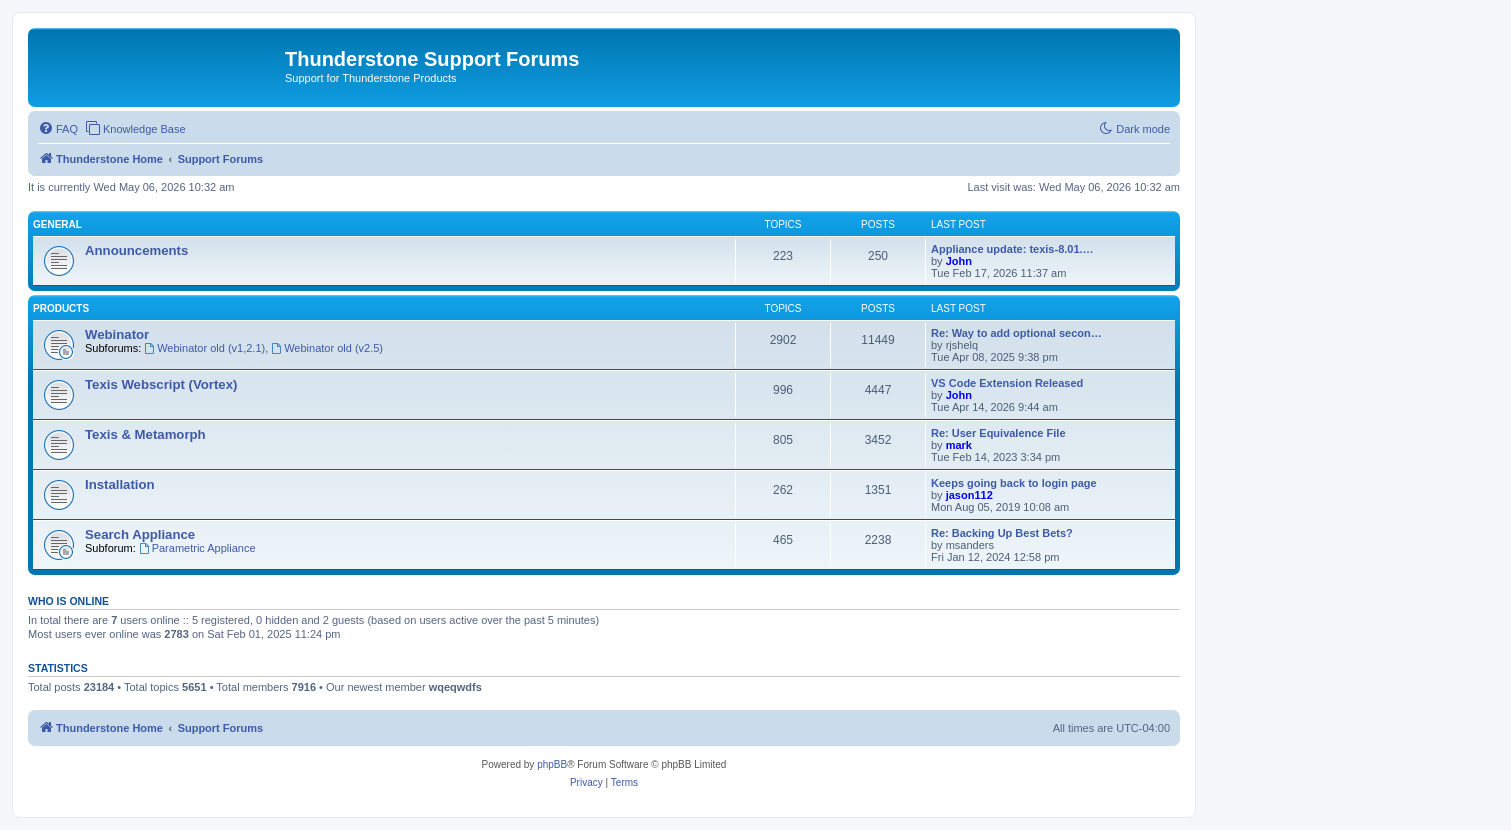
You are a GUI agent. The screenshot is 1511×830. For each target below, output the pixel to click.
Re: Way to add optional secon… (1016, 333)
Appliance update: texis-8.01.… (1012, 249)
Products (61, 308)
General (57, 224)
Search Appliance (140, 534)
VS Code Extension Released (1007, 383)
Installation (120, 484)
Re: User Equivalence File (998, 433)
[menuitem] (58, 129)
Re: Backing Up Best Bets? (1002, 533)
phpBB (552, 764)
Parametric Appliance (197, 548)
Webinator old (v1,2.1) (204, 348)
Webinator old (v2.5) (327, 348)
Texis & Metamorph (145, 434)
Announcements (136, 250)
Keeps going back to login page (1014, 483)
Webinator (117, 334)
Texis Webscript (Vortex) (161, 384)
